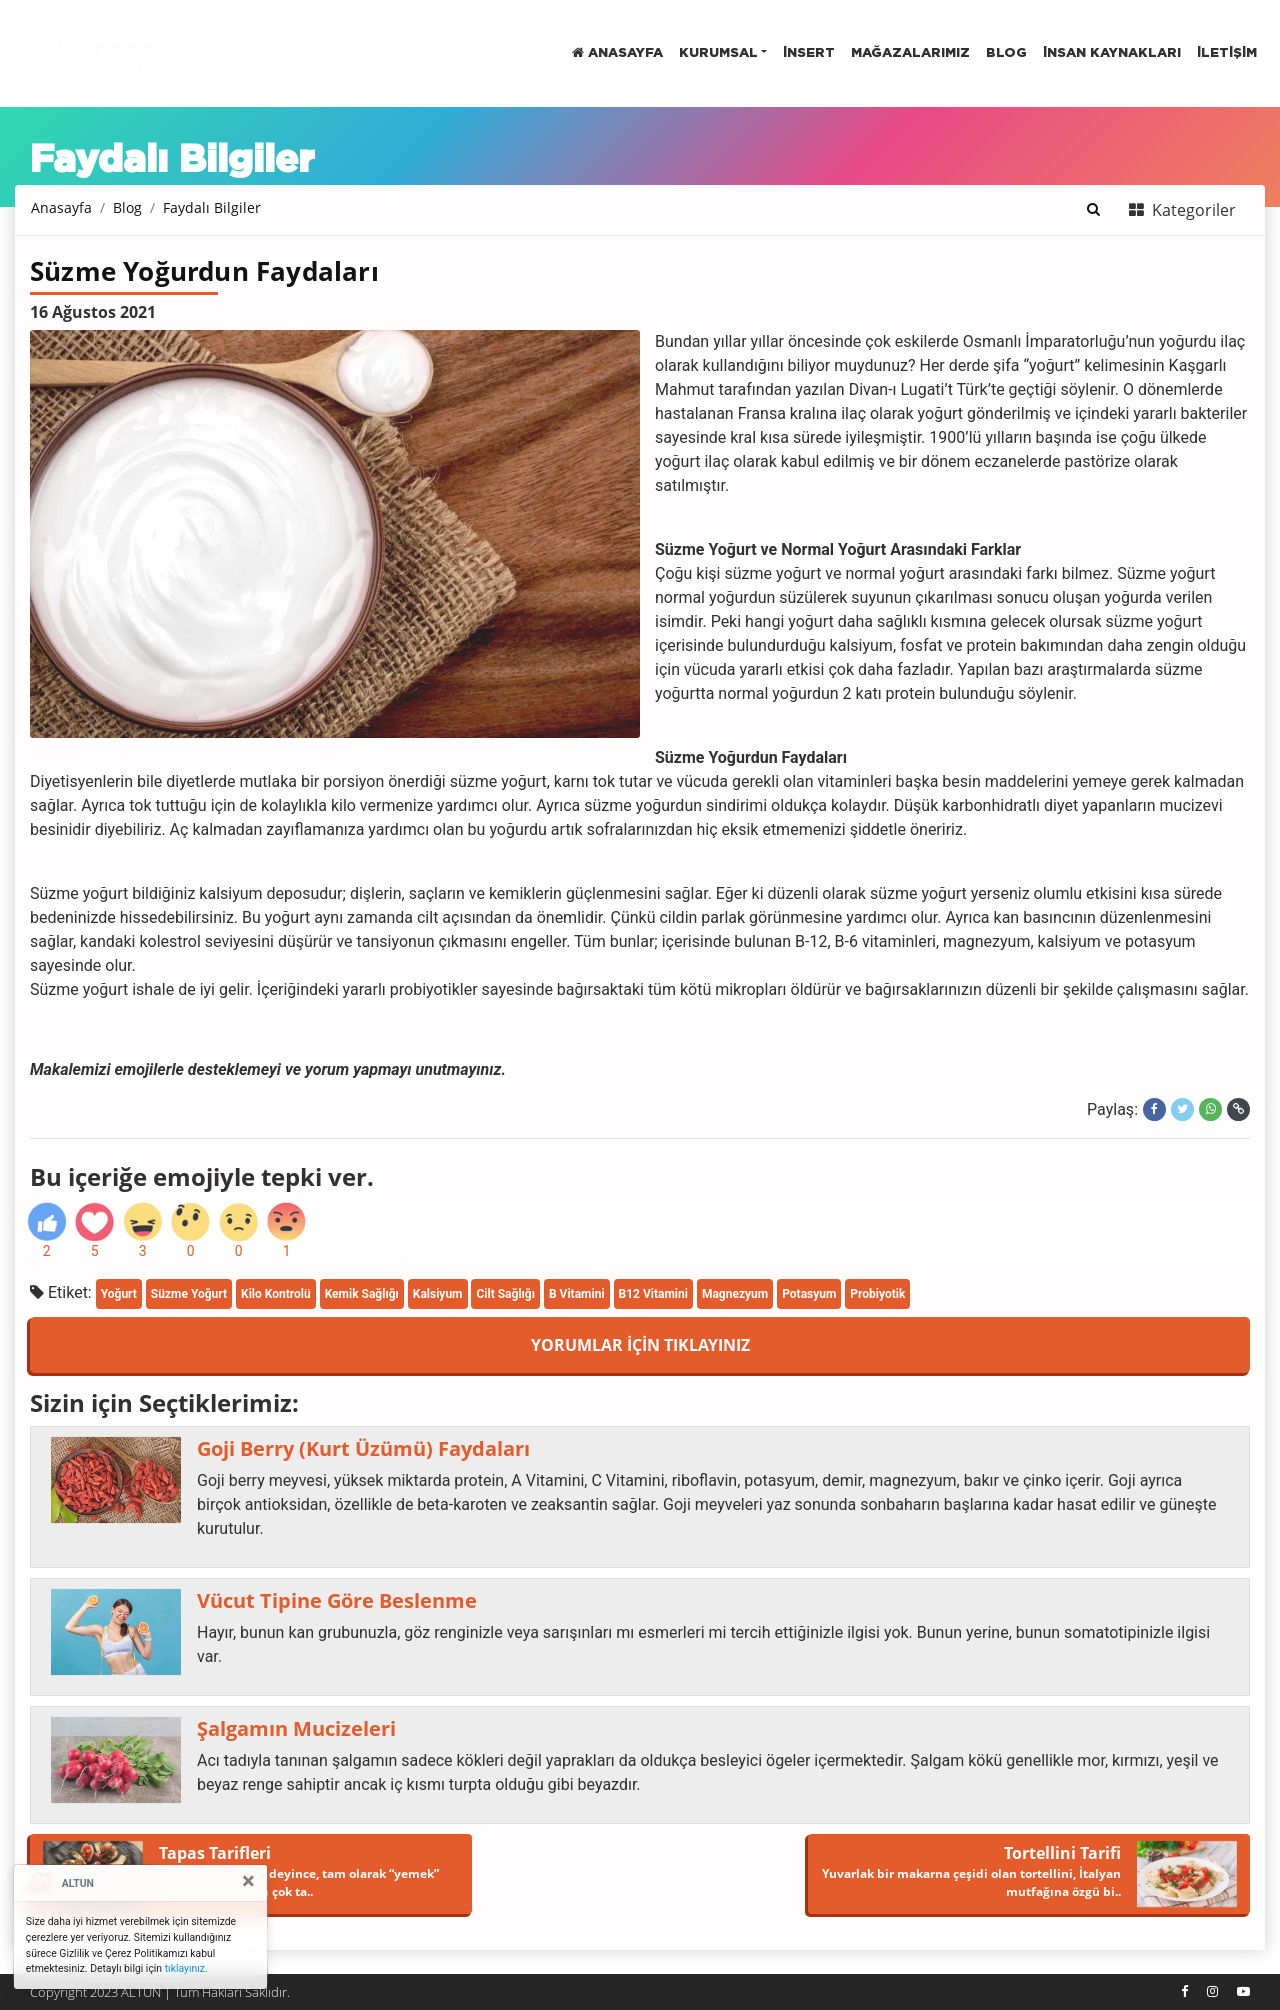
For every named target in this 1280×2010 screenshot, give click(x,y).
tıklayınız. (186, 1968)
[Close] (248, 1881)
